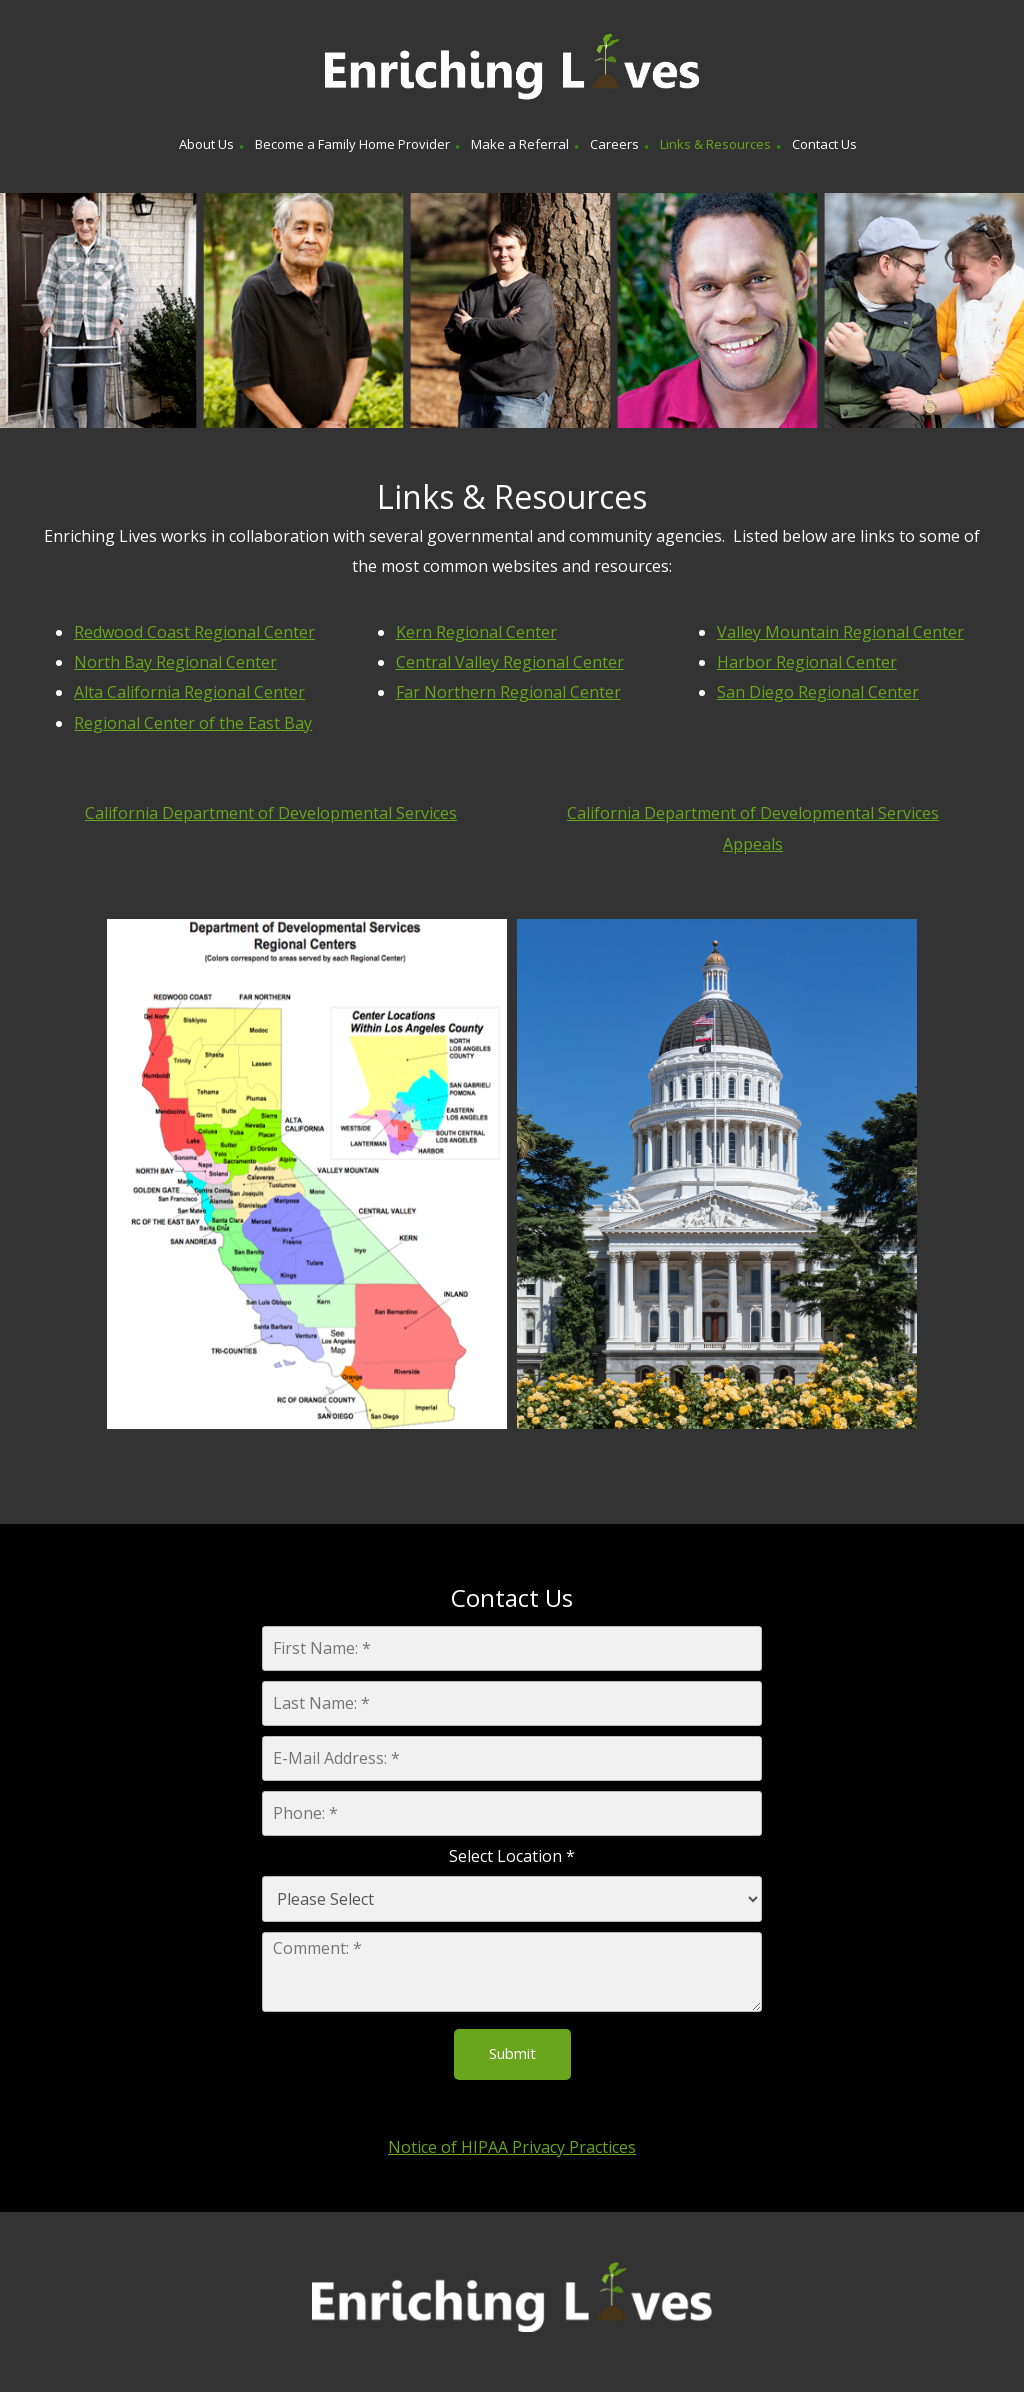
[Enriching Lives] (512, 68)
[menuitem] (206, 147)
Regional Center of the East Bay (193, 723)
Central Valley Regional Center (510, 662)
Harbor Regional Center (807, 662)
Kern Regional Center (476, 632)
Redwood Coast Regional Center (194, 632)
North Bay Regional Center (175, 662)
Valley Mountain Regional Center (840, 632)
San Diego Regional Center (818, 692)
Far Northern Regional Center (508, 692)
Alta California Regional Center (189, 692)
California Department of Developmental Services (271, 813)
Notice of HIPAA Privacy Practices (512, 2147)
